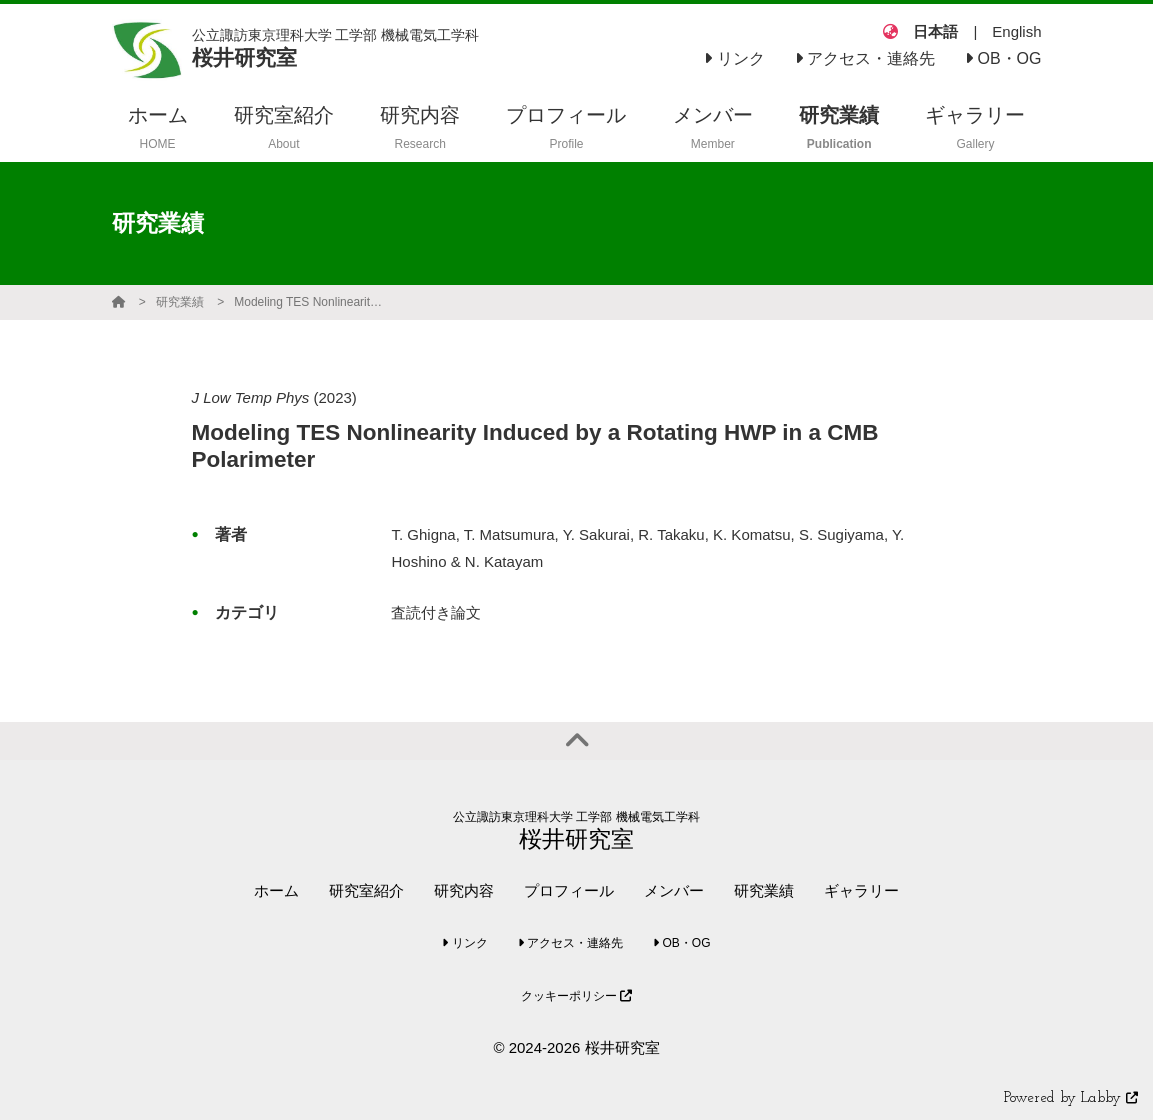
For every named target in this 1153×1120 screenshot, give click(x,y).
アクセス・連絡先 (865, 58)
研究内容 (464, 890)
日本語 (935, 31)
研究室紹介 (366, 890)
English (1016, 31)
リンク (734, 58)
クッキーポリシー (576, 996)
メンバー (674, 890)
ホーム (276, 890)
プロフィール (569, 890)
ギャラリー (861, 890)
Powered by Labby (1071, 1098)
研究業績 (180, 302)
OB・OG (1003, 58)
